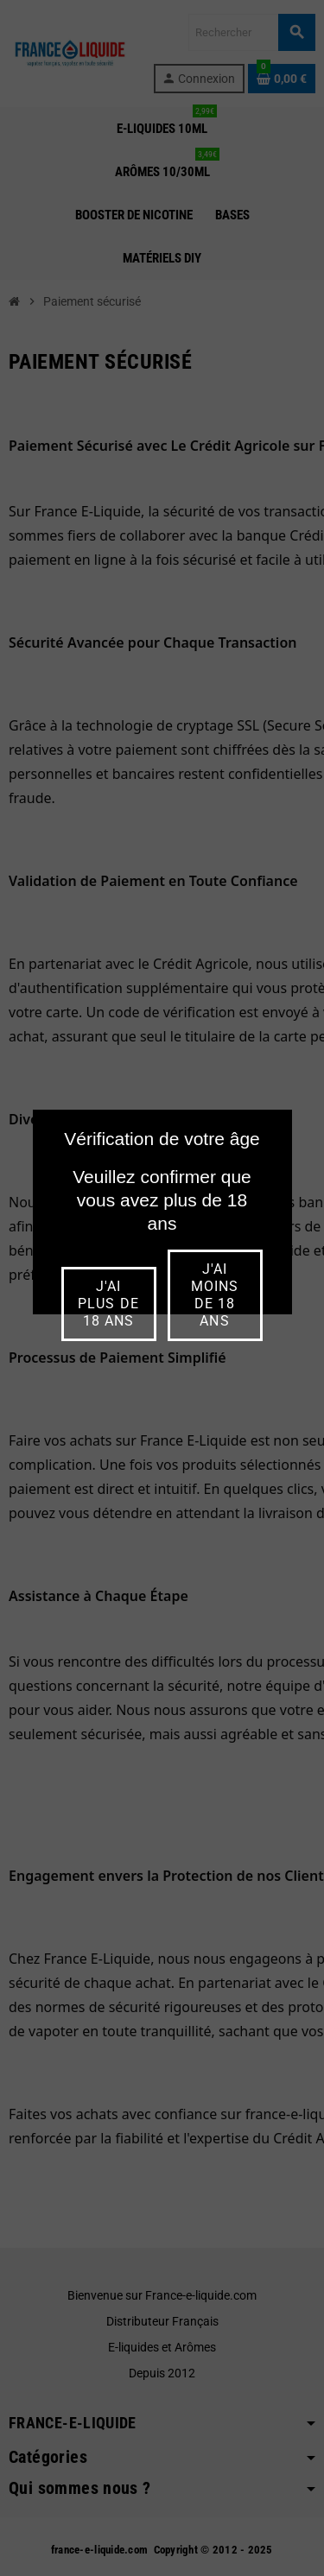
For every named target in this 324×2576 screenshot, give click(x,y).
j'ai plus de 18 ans (108, 1303)
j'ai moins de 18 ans (214, 1295)
